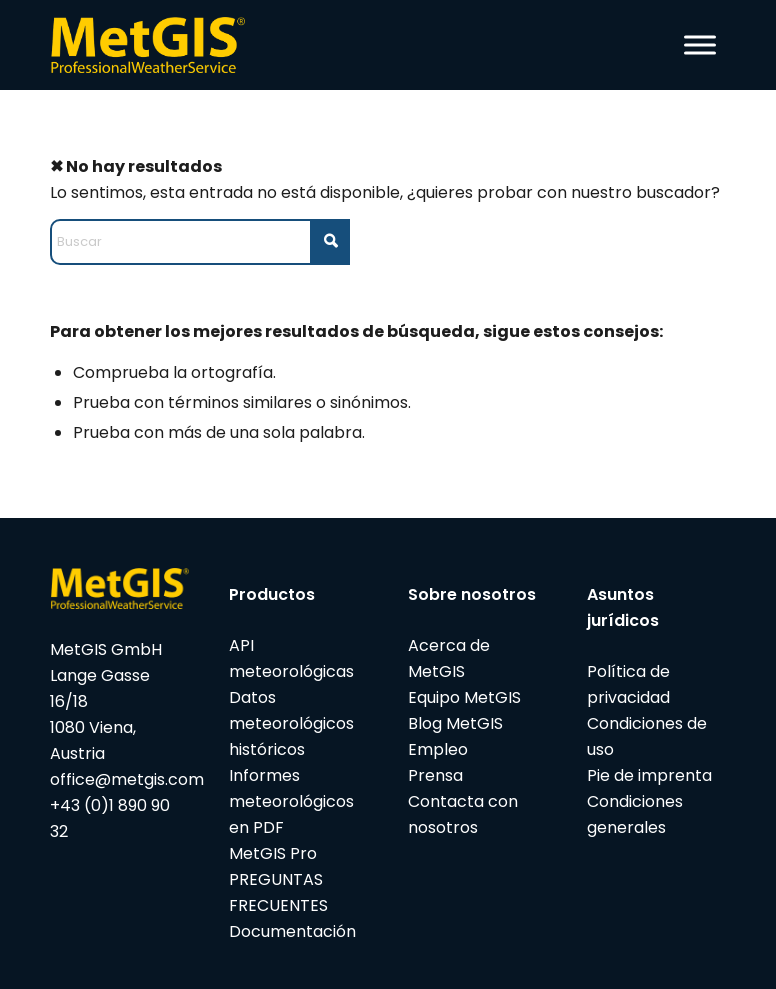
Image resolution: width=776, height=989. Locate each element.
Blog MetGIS (455, 723)
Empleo (438, 749)
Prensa (435, 775)
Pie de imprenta (649, 775)
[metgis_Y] (153, 45)
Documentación (292, 931)
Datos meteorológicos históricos (291, 723)
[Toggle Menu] (700, 44)
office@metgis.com (127, 779)
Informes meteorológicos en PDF (291, 801)
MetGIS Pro (273, 853)
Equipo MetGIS (464, 697)
